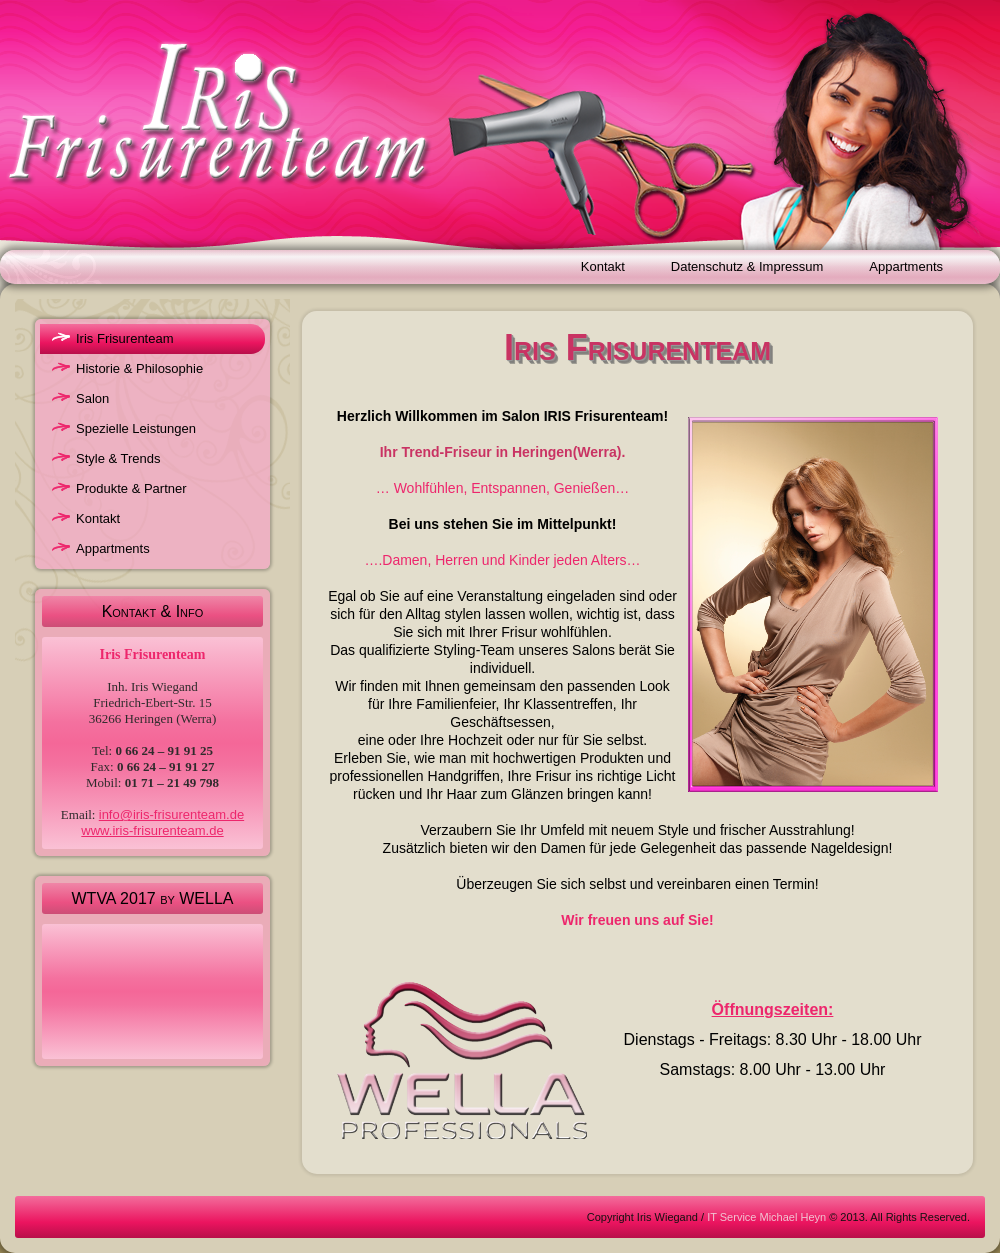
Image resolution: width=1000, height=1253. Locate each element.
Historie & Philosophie (139, 368)
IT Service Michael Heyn (766, 1217)
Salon (92, 398)
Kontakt (603, 266)
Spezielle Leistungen (136, 428)
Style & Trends (118, 458)
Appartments (906, 266)
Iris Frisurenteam (125, 338)
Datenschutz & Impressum (747, 266)
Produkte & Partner (131, 488)
